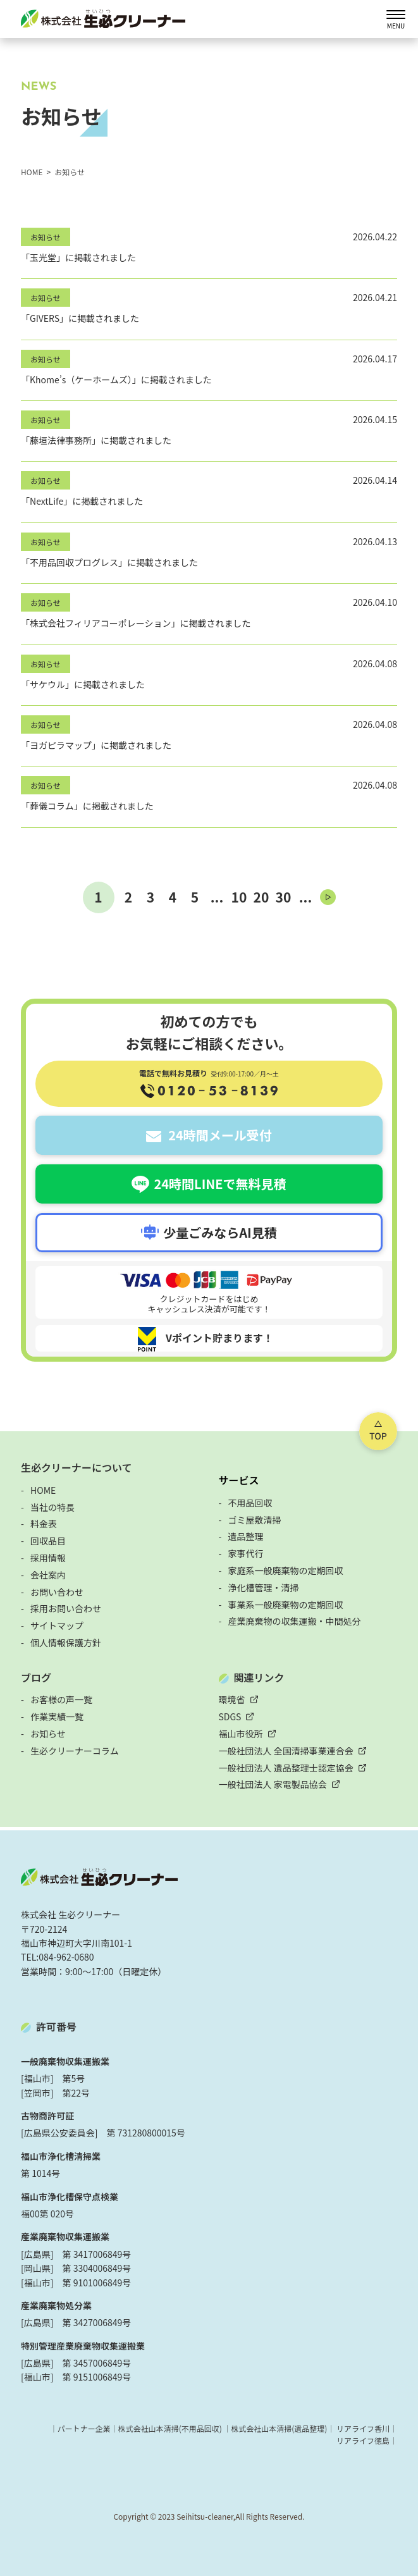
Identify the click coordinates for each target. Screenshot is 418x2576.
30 (284, 897)
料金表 (43, 1523)
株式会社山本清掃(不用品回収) (169, 2428)
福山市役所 (241, 1733)
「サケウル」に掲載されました (83, 684)
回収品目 (48, 1540)
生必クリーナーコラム (74, 1750)
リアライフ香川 (363, 2428)
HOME (43, 1490)
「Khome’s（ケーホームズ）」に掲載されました (116, 379)
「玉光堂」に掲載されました (78, 257)
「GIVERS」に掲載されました (80, 318)
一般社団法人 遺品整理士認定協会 (286, 1767)
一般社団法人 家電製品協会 (273, 1784)
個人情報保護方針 (65, 1642)
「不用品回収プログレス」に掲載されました (109, 562)
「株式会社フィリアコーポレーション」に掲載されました (135, 623)
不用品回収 (250, 1502)
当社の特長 (52, 1507)
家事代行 (246, 1553)
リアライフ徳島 (363, 2440)
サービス (239, 1480)
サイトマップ (56, 1625)
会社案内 (48, 1574)
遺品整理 (246, 1536)
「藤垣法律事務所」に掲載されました (96, 440)
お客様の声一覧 (61, 1699)
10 (239, 897)
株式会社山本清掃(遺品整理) (279, 2428)
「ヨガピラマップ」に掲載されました (96, 745)
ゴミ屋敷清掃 (254, 1519)
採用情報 (48, 1557)
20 (261, 897)
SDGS (230, 1716)
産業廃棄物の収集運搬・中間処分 (294, 1621)
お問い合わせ (56, 1592)
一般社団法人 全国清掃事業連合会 (286, 1750)
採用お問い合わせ (65, 1608)
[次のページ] (328, 897)
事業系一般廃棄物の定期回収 (285, 1604)
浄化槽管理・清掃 (263, 1587)
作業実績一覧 (56, 1716)
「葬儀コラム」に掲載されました (87, 805)
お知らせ (45, 236)
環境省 (232, 1699)
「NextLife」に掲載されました (82, 501)
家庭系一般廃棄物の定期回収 (285, 1570)
